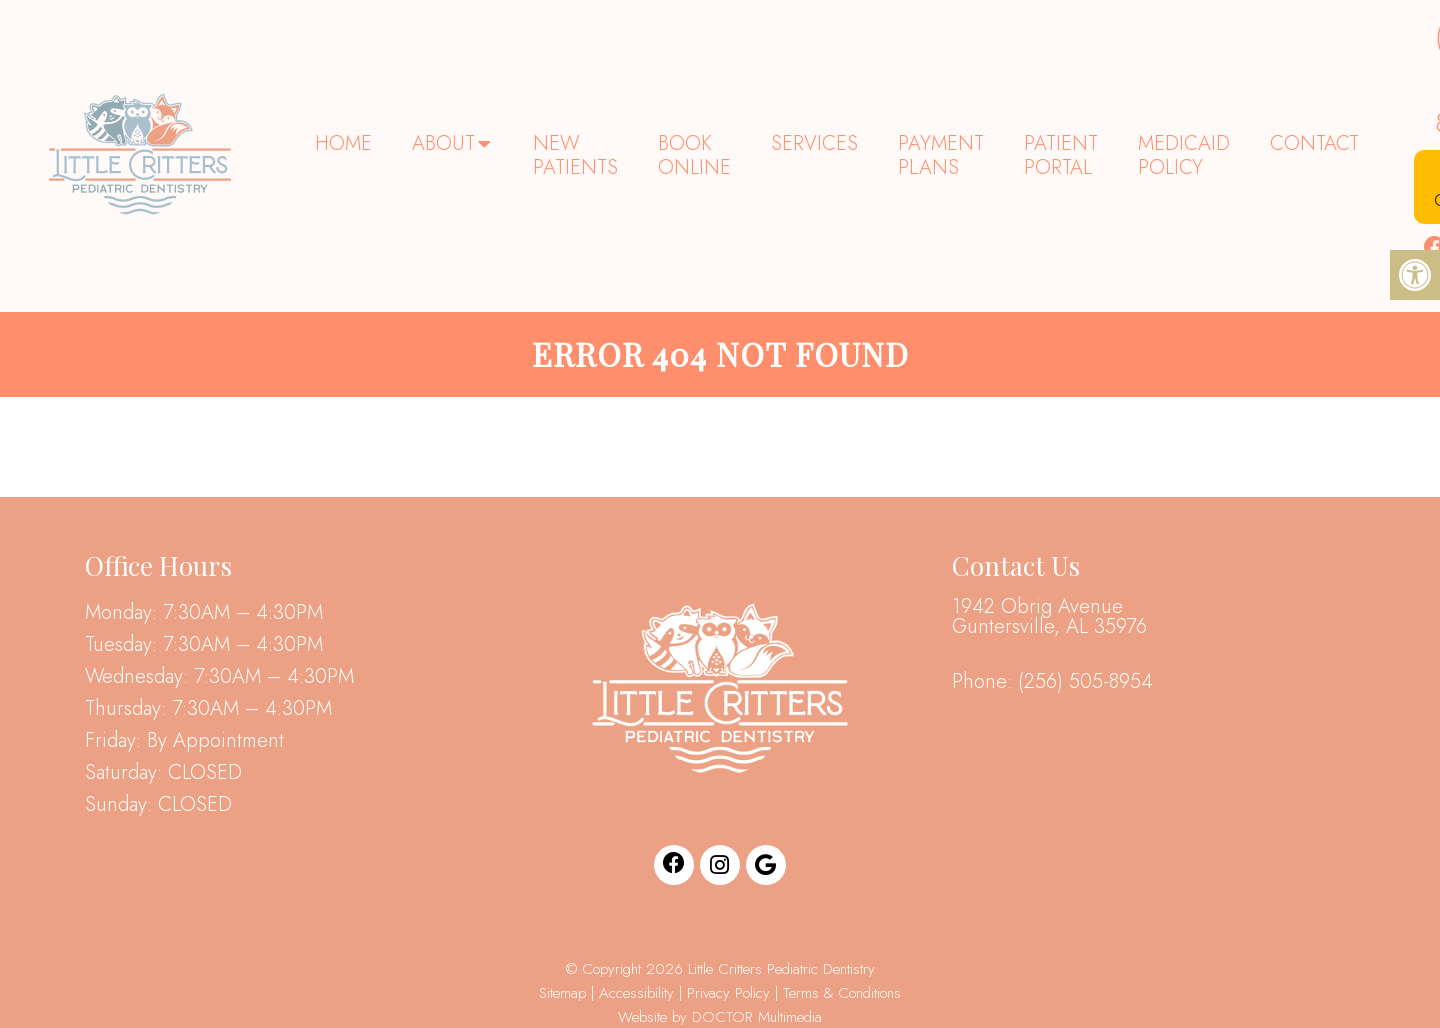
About (443, 143)
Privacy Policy (731, 993)
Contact (1314, 143)
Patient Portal (1061, 155)
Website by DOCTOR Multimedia (720, 1017)
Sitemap (562, 993)
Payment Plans (941, 155)
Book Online (694, 155)
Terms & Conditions (842, 993)
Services (814, 143)
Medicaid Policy (1184, 155)
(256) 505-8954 (1085, 682)
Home (343, 143)
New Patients (575, 155)
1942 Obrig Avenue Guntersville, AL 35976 (1049, 617)
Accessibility (636, 993)
